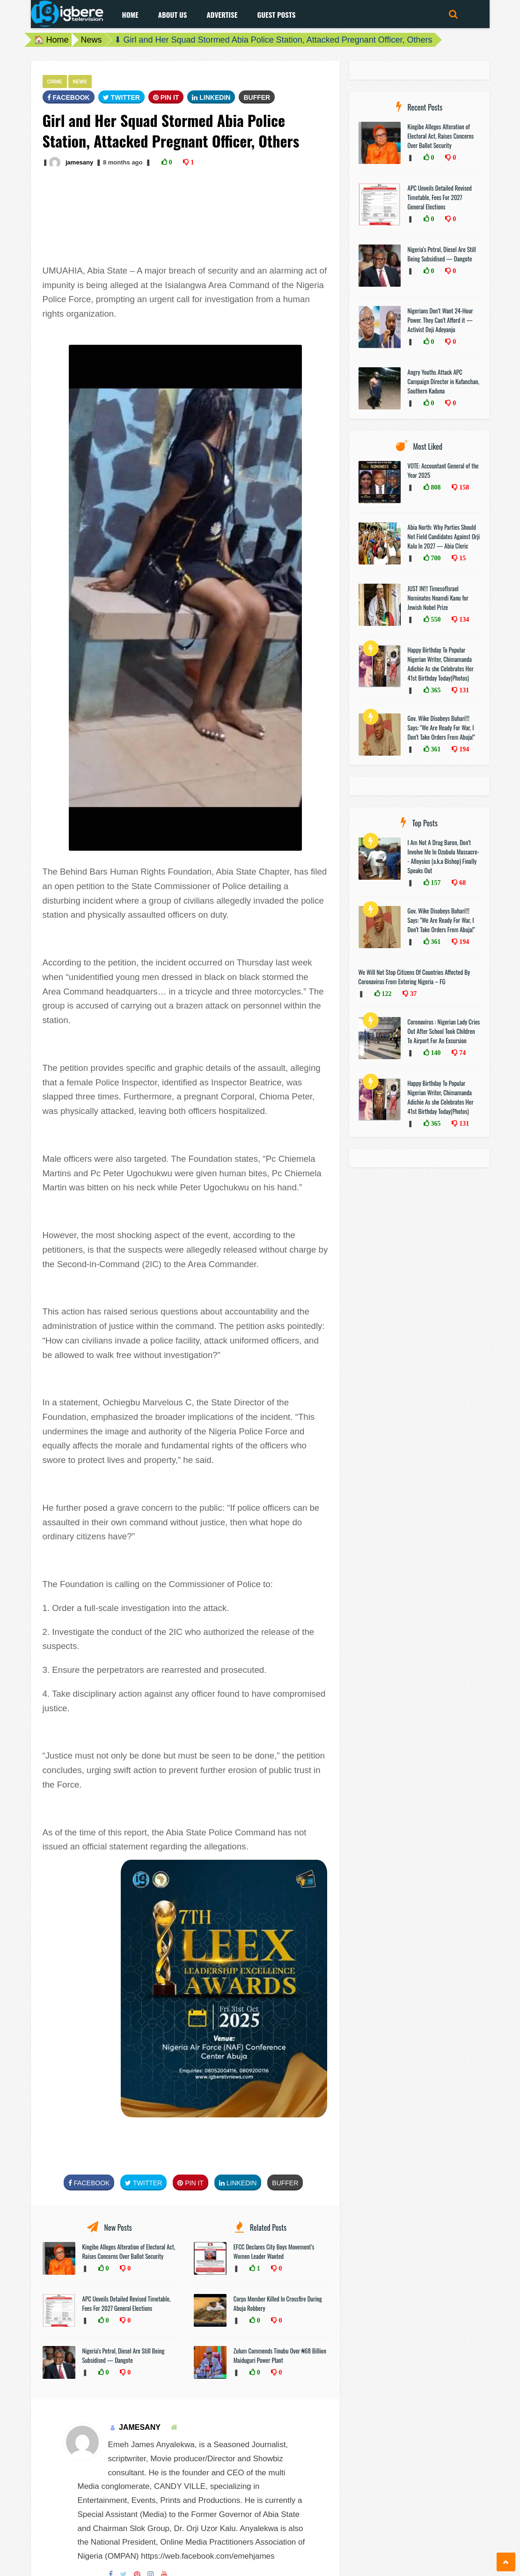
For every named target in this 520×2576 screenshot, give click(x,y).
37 (412, 993)
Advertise (221, 14)
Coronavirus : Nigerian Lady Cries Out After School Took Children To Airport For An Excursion (444, 1031)
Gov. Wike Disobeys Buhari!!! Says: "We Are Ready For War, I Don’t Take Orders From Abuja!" (441, 727)
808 (435, 487)
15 (461, 558)
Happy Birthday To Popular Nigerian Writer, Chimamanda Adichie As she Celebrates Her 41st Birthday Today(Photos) (441, 664)
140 (435, 1052)
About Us (172, 14)
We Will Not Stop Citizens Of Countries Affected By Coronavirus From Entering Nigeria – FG (414, 976)
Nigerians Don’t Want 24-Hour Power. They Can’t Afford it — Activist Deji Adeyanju (440, 320)
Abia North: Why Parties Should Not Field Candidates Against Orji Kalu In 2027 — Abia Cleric (444, 536)
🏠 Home (51, 40)
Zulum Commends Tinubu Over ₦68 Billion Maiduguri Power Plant (280, 2355)
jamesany (79, 162)
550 (435, 619)
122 (386, 993)
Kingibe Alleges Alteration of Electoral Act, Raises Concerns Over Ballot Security (129, 2251)
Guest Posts (276, 14)
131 (463, 690)
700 (435, 558)
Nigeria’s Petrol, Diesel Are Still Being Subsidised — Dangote (123, 2355)
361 (435, 749)
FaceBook (68, 97)
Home (130, 14)
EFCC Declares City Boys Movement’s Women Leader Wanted (274, 2251)
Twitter (121, 97)
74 (461, 1052)
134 (463, 619)
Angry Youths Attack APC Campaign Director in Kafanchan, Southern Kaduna (443, 381)
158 (463, 487)
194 (463, 749)
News (91, 40)
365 (435, 690)
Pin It (166, 97)
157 (435, 882)
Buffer (256, 97)
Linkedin (211, 97)
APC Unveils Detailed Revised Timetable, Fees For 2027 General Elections (126, 2303)
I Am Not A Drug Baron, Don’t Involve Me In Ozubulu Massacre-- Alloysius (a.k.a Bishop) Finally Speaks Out (443, 856)
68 (461, 882)
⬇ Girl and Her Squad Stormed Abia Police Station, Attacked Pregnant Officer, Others (273, 40)
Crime (54, 81)
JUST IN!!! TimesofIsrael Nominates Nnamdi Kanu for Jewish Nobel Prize (438, 598)
